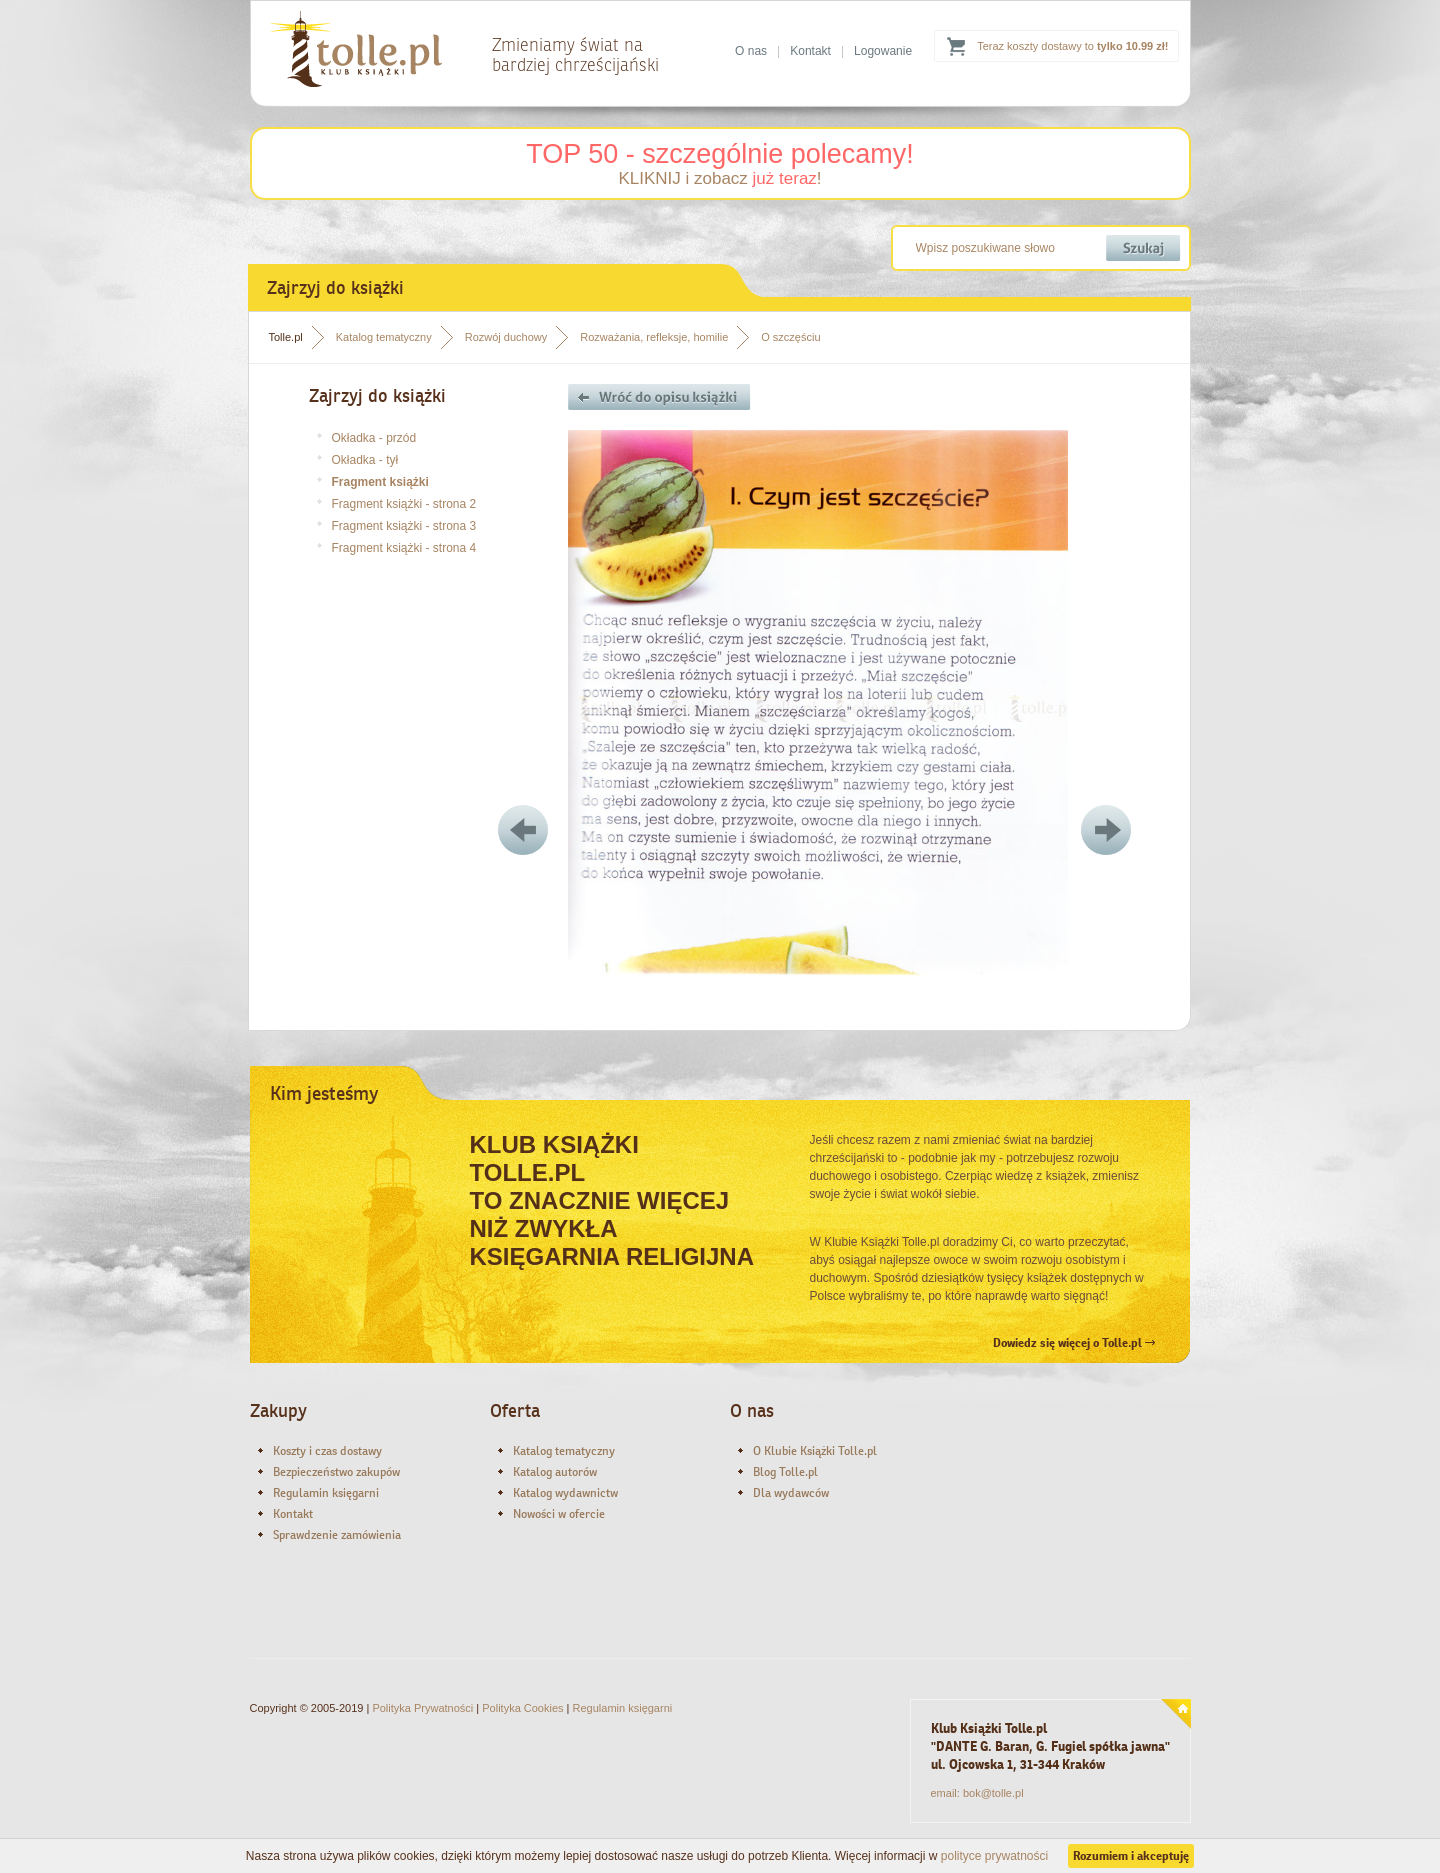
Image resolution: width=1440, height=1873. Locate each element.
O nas (751, 51)
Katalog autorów (555, 1472)
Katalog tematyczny (384, 337)
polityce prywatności (994, 1856)
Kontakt (810, 51)
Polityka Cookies (522, 1708)
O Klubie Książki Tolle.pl (815, 1451)
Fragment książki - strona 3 (404, 526)
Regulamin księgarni (326, 1493)
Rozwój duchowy (506, 337)
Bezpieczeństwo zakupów (336, 1472)
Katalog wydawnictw (565, 1493)
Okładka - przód (374, 438)
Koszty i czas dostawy (327, 1451)
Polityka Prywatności (422, 1708)
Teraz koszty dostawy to (1072, 46)
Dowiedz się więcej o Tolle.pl (1074, 1343)
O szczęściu (790, 337)
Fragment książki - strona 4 (404, 548)
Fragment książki (380, 482)
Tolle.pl (286, 337)
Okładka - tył (365, 460)
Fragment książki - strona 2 (404, 504)
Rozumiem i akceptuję (1131, 1856)
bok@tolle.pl (993, 1793)
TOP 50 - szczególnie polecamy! (720, 154)
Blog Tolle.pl (785, 1472)
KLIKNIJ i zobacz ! (719, 178)
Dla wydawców (791, 1493)
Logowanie (883, 51)
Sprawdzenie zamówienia (337, 1535)
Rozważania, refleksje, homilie (654, 337)
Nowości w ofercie (559, 1514)
